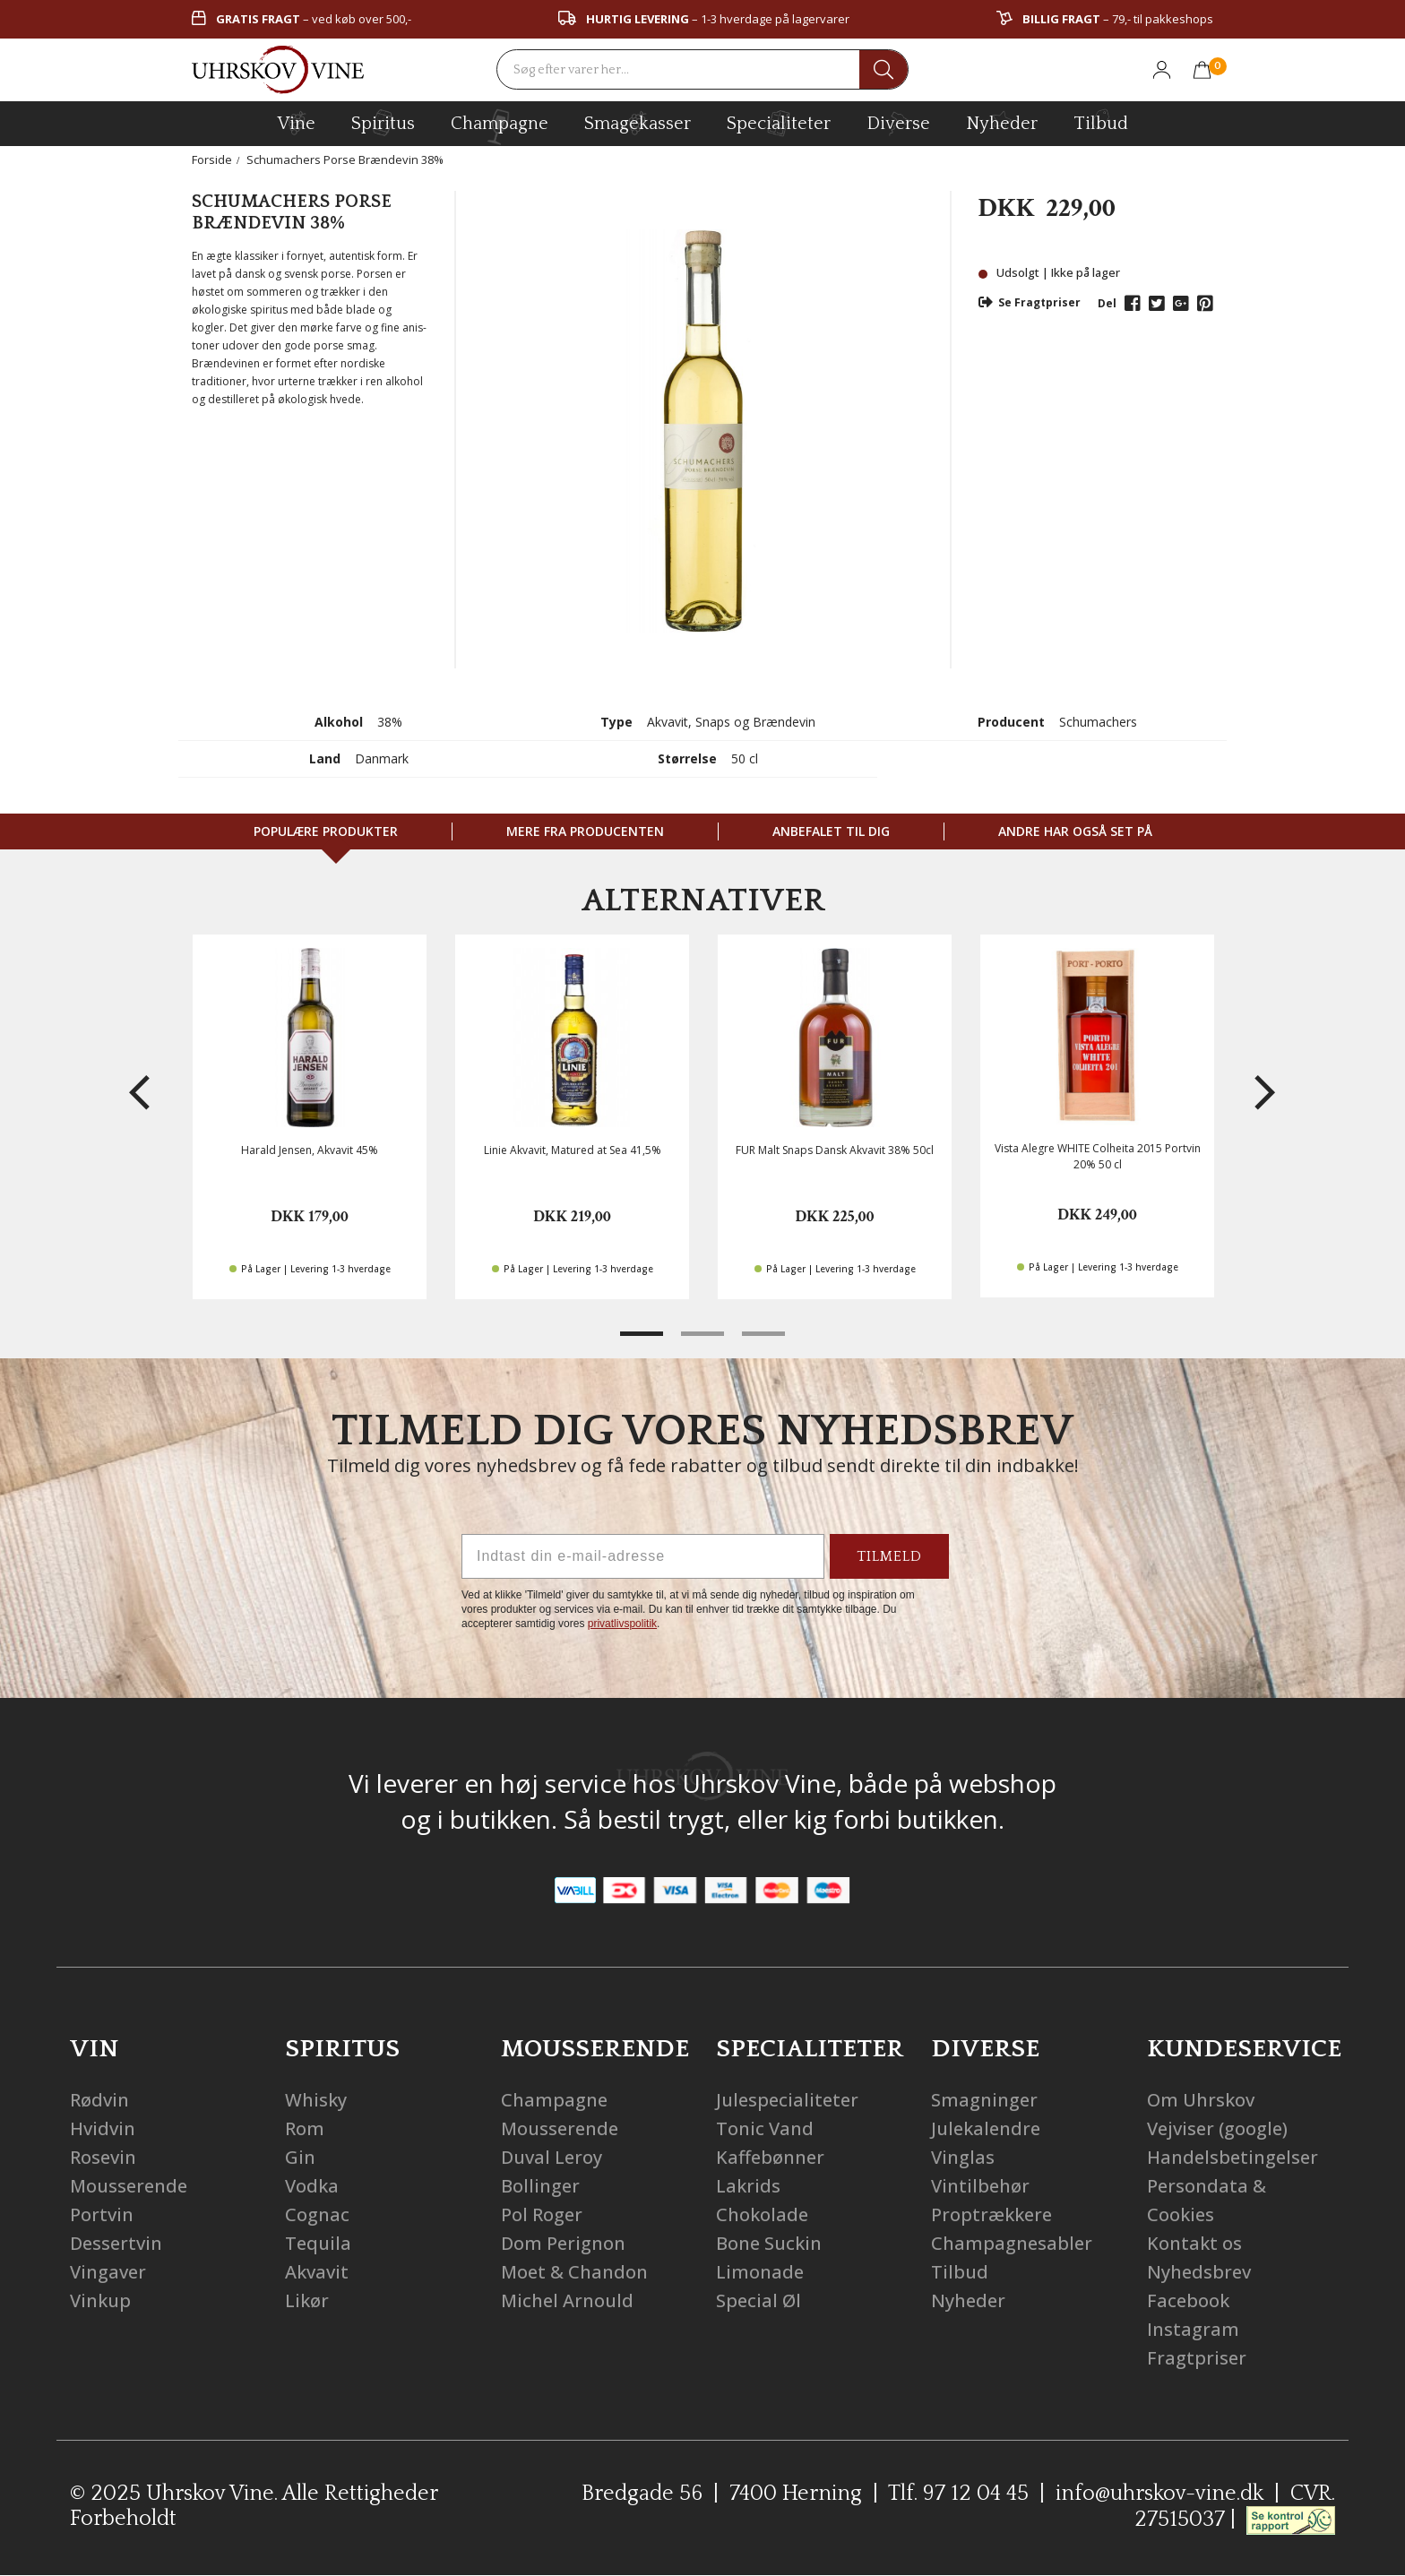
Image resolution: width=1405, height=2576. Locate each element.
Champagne (554, 2100)
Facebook (1188, 2300)
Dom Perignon (563, 2243)
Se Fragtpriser (1029, 302)
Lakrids (748, 2186)
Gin (300, 2157)
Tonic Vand (765, 2128)
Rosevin (103, 2157)
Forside (212, 159)
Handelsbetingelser (1232, 2157)
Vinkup (100, 2300)
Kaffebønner (770, 2157)
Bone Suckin (769, 2243)
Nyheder (1002, 121)
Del (1107, 303)
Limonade (760, 2272)
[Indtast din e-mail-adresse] (642, 1556)
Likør (307, 2300)
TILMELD (889, 1556)
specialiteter (779, 122)
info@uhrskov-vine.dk (1159, 2493)
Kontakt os (1194, 2243)
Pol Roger (541, 2214)
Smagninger (984, 2100)
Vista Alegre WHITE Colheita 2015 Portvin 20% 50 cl (1098, 1156)
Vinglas (963, 2157)
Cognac (317, 2214)
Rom (304, 2128)
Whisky (316, 2100)
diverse (898, 122)
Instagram (1193, 2329)
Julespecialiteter (787, 2100)
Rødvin (99, 2100)
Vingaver (108, 2272)
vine (296, 122)
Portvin (102, 2214)
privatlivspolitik (622, 1623)
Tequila (318, 2243)
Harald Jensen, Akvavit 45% (309, 1150)
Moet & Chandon (574, 2272)
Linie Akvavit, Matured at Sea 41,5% (572, 1150)
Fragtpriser (1196, 2358)
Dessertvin (116, 2243)
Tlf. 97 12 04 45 (958, 2493)
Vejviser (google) (1217, 2128)
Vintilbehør (980, 2186)
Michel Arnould (567, 2300)
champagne (499, 126)
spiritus (383, 122)
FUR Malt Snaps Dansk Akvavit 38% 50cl (835, 1150)
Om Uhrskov (1200, 2100)
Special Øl (758, 2300)
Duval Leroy (551, 2157)
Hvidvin (102, 2128)
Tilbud (1100, 121)
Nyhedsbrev (1199, 2272)
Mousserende (128, 2186)
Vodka (312, 2186)
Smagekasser (637, 122)
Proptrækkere (991, 2214)
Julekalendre (985, 2128)
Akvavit (317, 2272)
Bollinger (540, 2186)
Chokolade (762, 2214)
